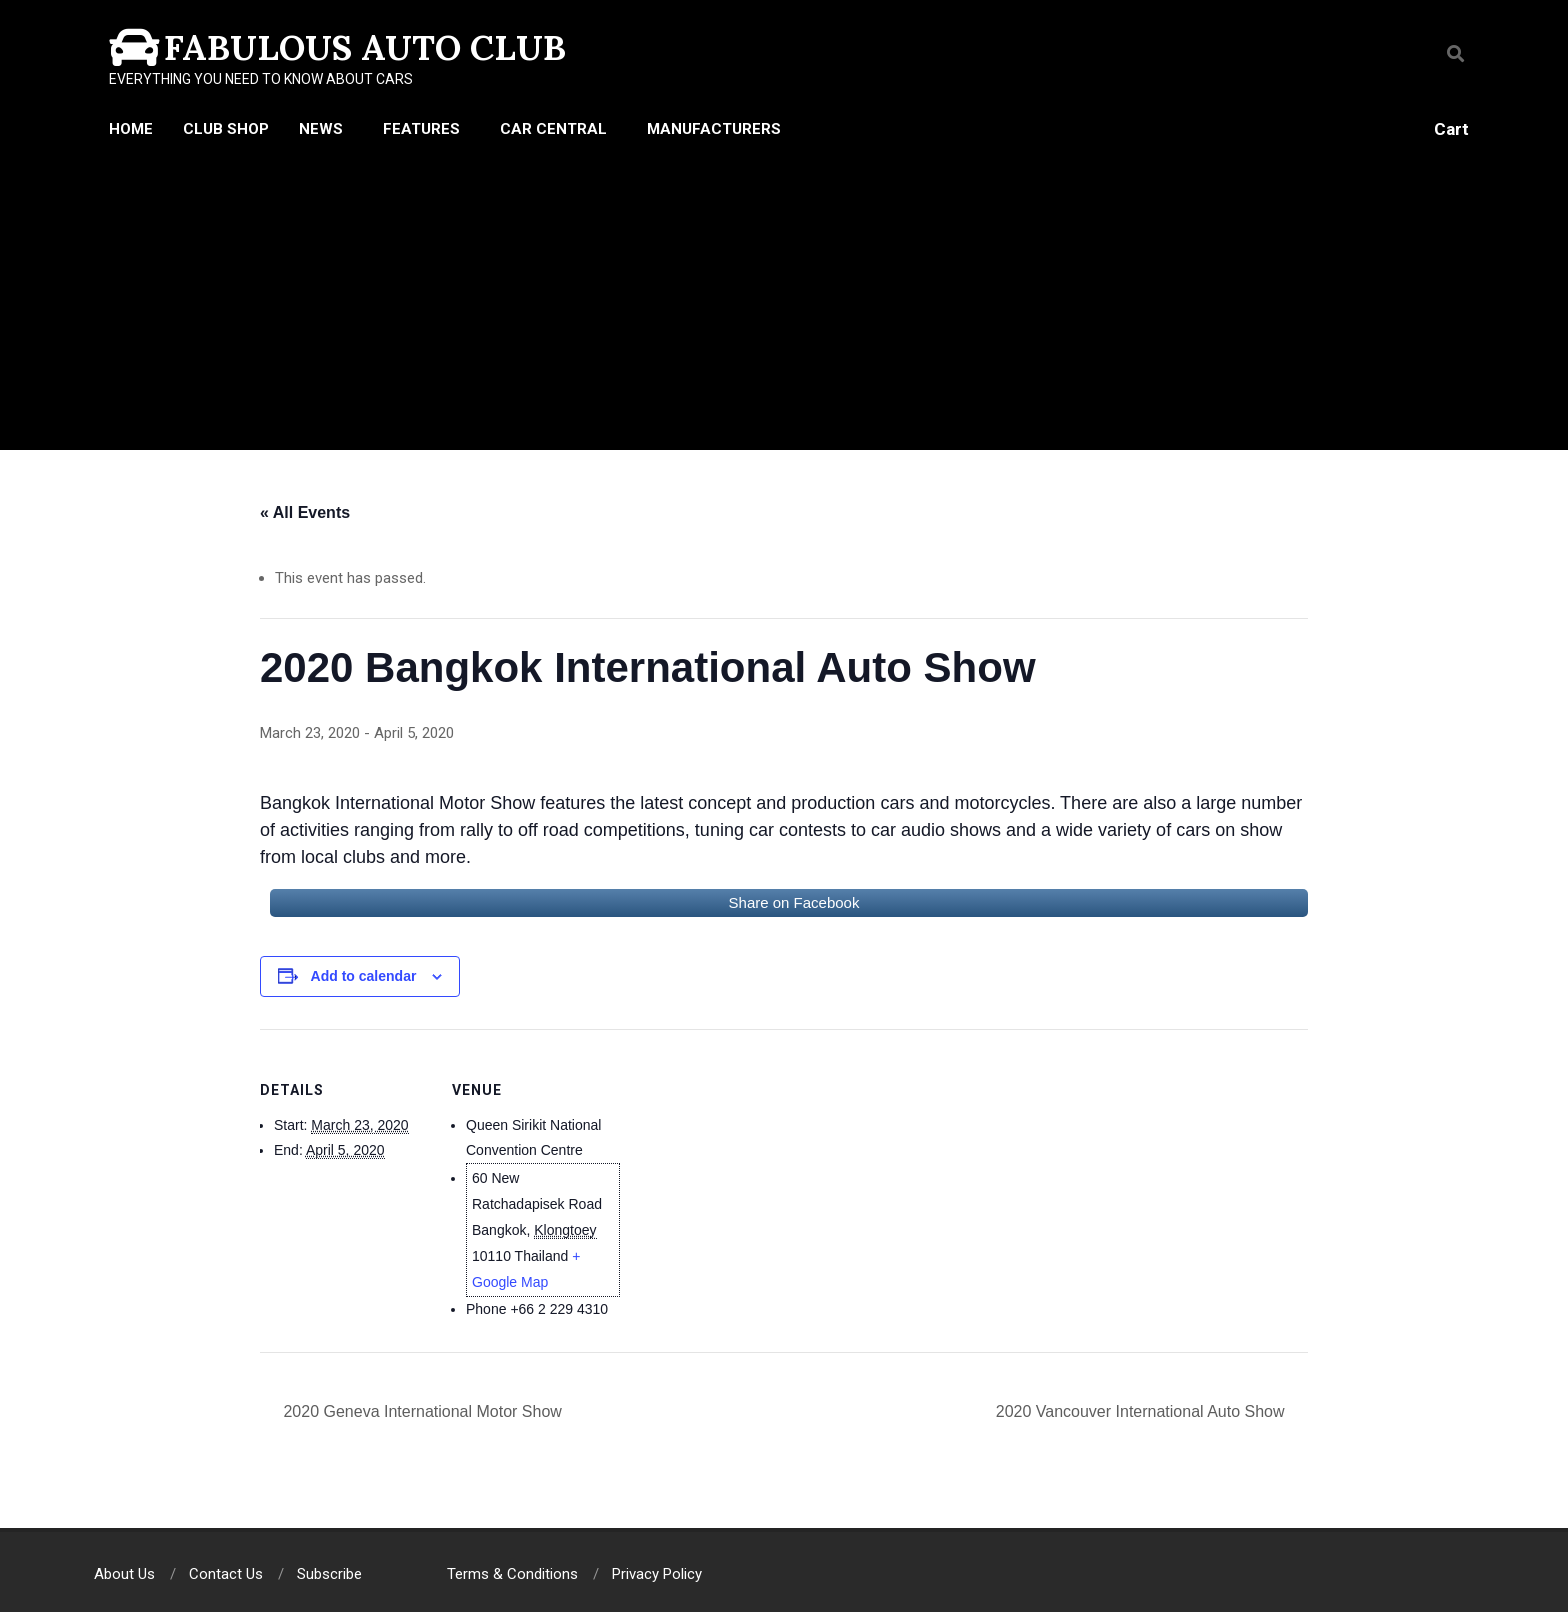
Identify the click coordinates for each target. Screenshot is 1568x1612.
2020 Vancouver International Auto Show (1142, 1411)
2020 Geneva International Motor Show (420, 1411)
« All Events (305, 512)
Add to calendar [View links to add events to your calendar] (364, 976)
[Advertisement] (784, 300)
